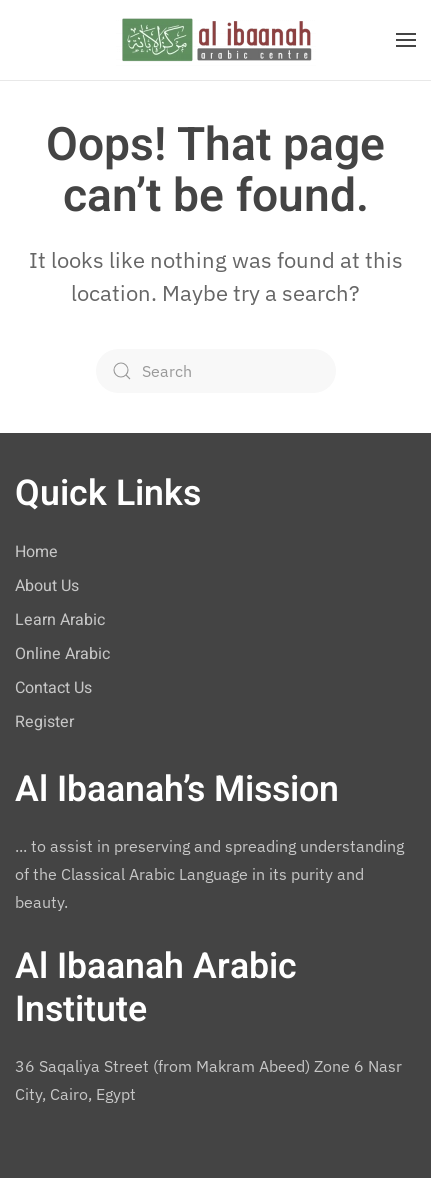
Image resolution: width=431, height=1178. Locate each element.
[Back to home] (216, 40)
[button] (406, 40)
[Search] (216, 371)
